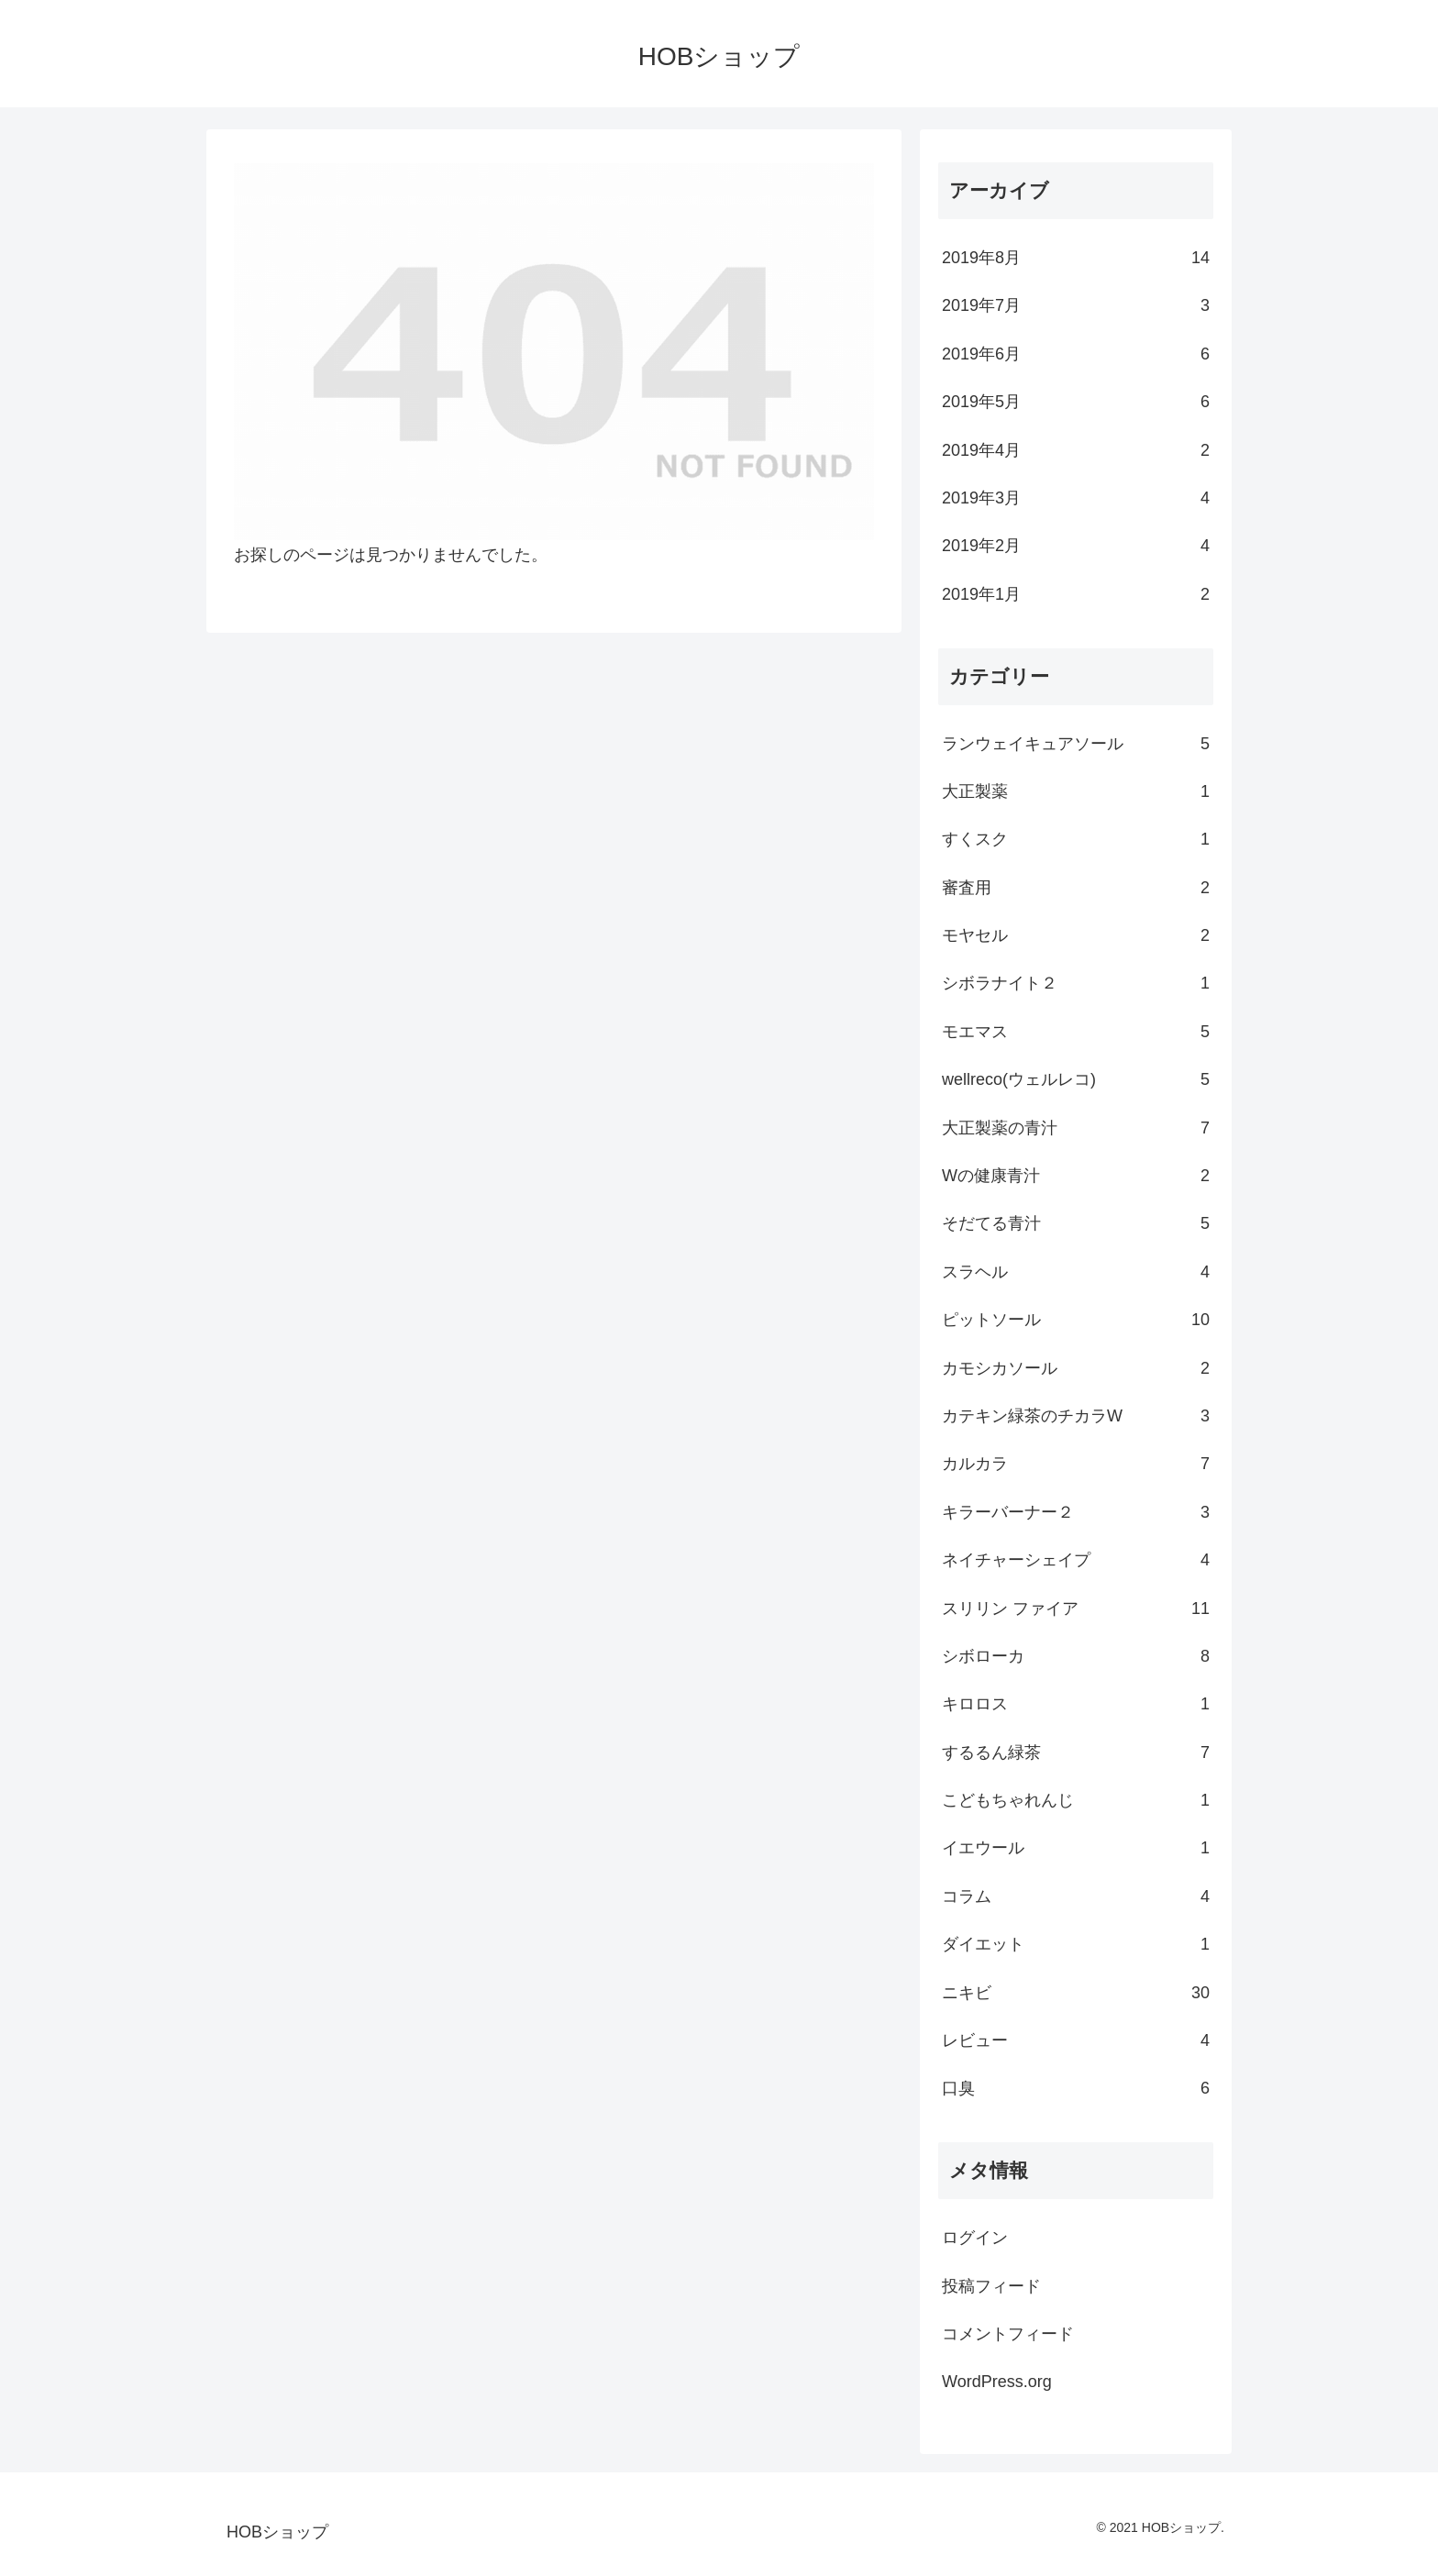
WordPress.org (997, 2381)
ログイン (975, 2237)
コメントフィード (1008, 2334)
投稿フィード (991, 2286)
